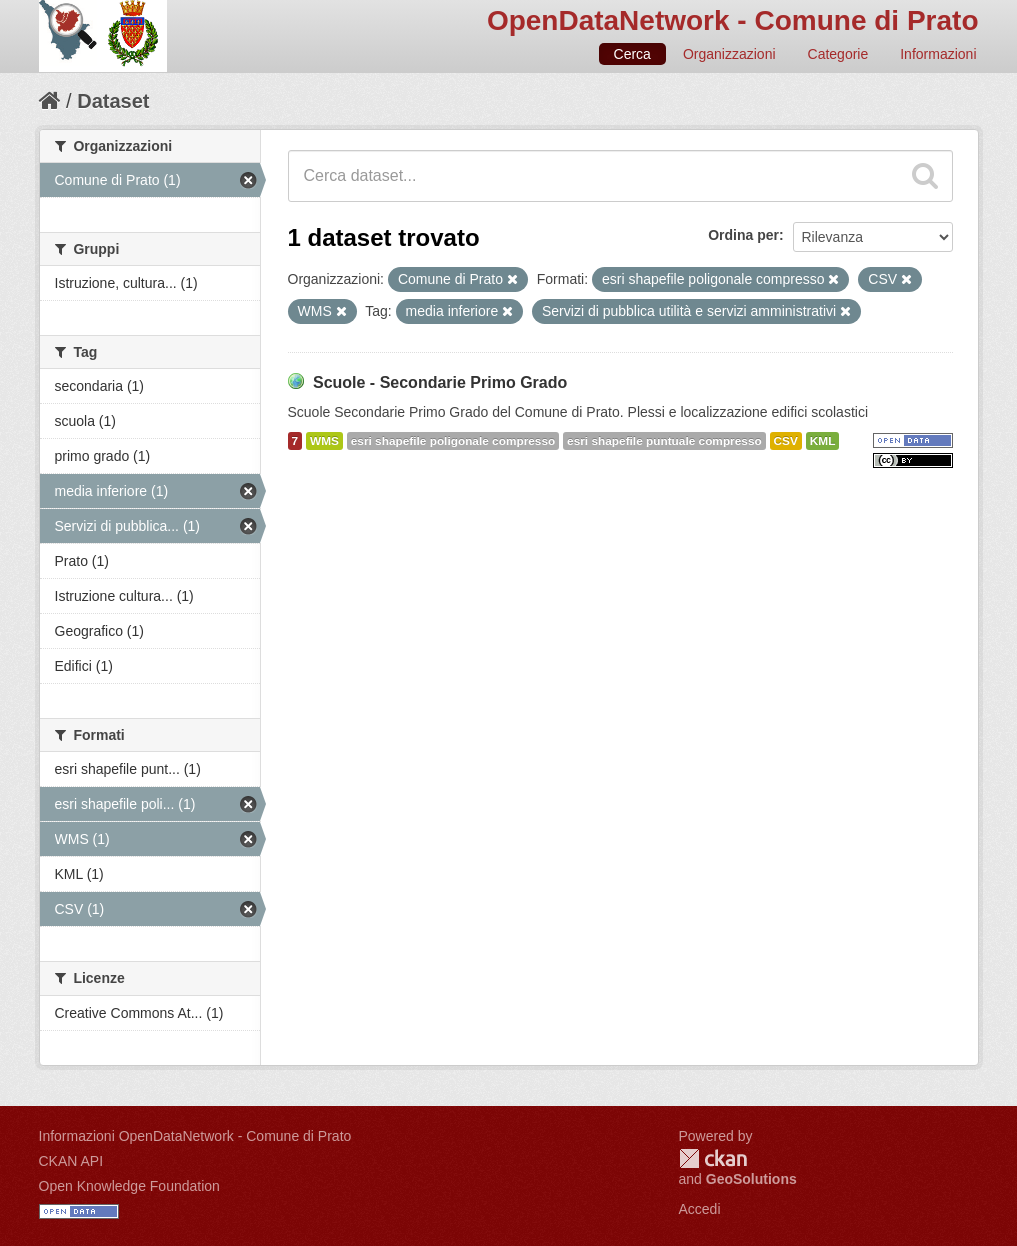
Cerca (632, 54)
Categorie (838, 54)
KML (823, 441)
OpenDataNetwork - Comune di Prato (733, 20)
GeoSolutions (751, 1179)
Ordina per (743, 235)
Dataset (113, 101)
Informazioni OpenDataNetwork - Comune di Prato (195, 1136)
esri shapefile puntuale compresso (664, 441)
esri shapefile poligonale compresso (453, 441)
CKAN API (71, 1161)
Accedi (700, 1209)
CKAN (713, 1158)
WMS (324, 441)
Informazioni (938, 54)
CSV (786, 441)
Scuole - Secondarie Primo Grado (440, 382)
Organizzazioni (729, 54)
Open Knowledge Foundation (129, 1186)
